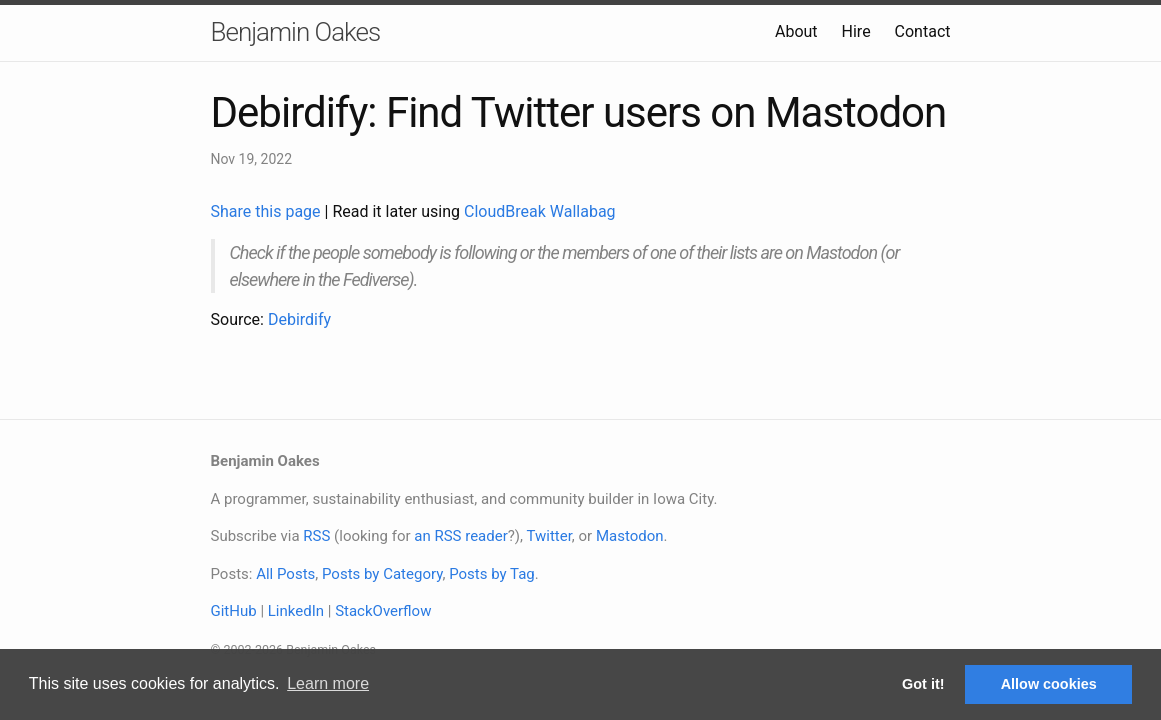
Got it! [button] (923, 684)
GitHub (234, 611)
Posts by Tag (492, 574)
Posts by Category (382, 574)
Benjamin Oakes (296, 32)
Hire (856, 31)
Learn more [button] (328, 683)
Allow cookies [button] (1049, 684)
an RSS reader (461, 536)
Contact (923, 31)
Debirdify (299, 319)
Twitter (548, 536)
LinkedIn (296, 611)
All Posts (285, 574)
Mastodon (630, 536)
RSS (316, 536)
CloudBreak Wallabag (540, 211)
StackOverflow (383, 611)
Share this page (268, 211)
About (796, 31)
